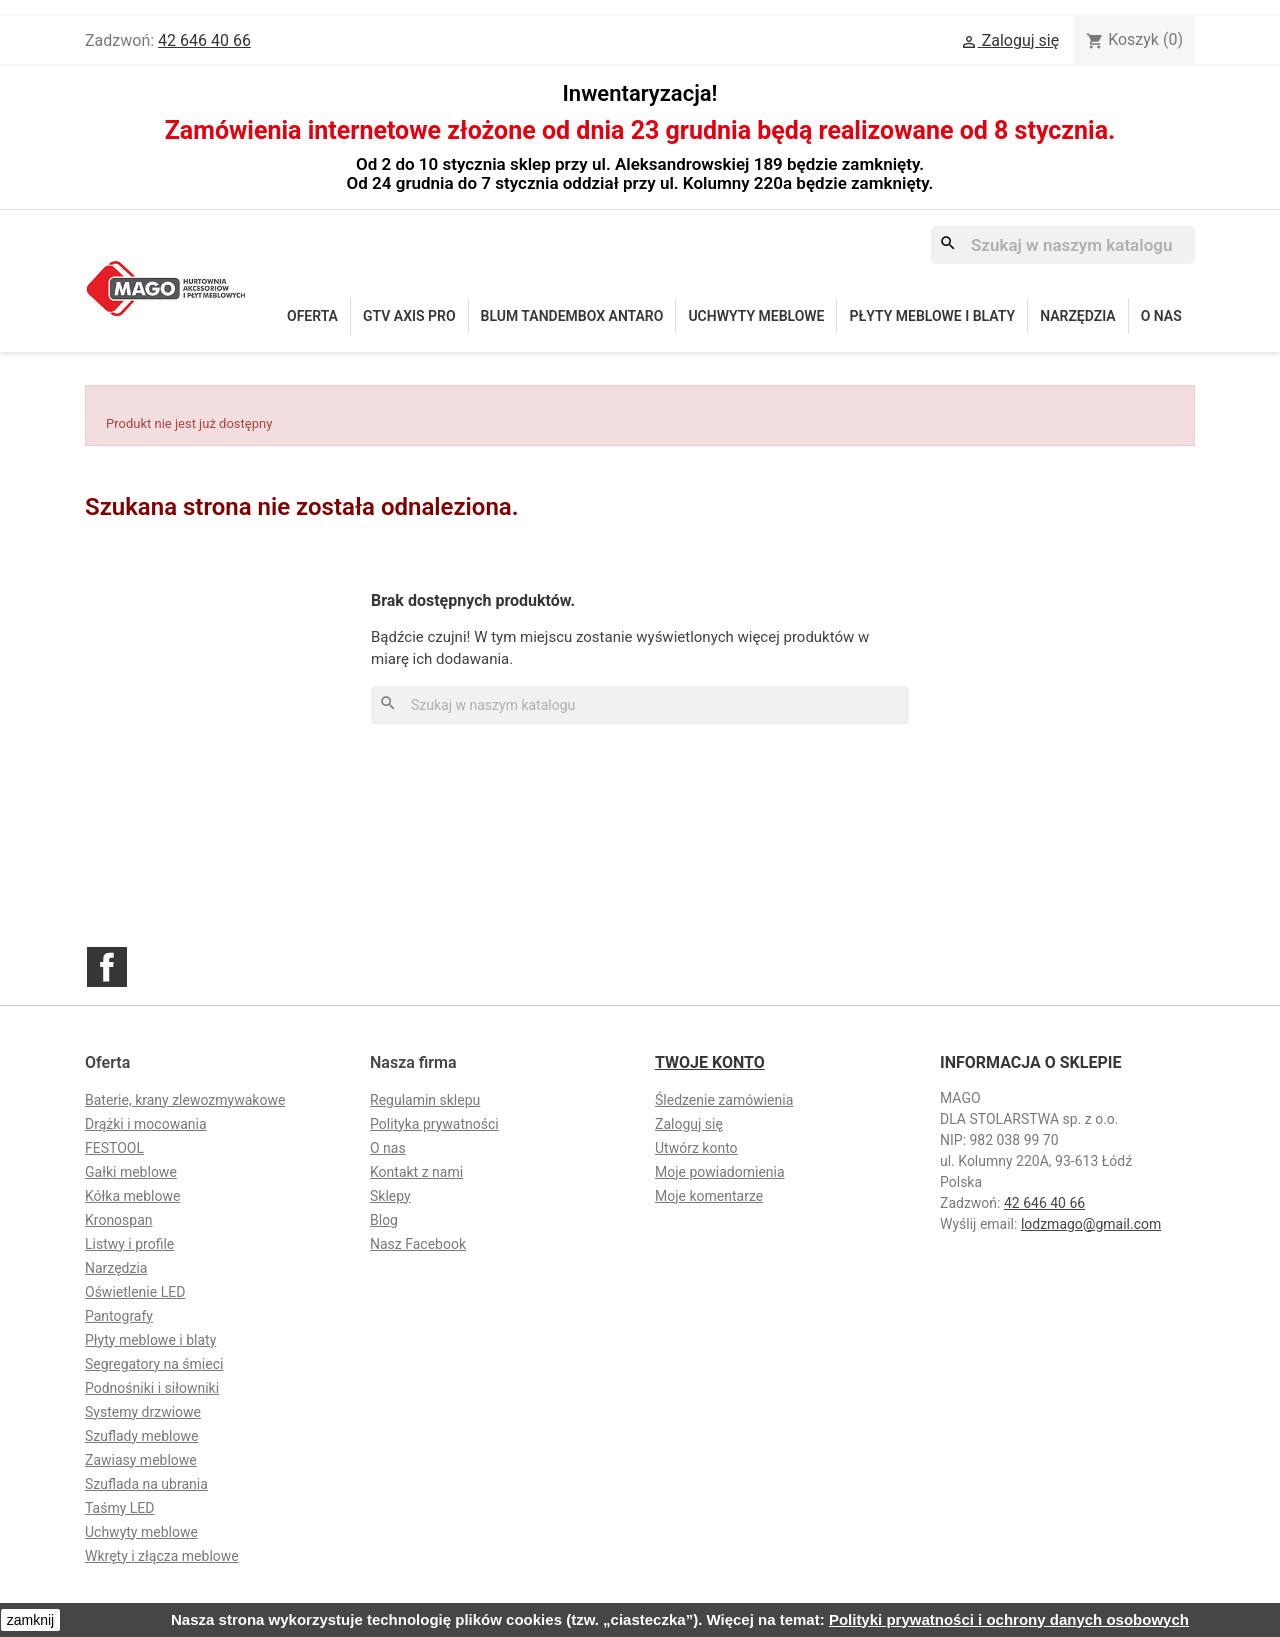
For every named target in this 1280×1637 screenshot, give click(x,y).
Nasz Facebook (418, 1244)
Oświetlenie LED (135, 1292)
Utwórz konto (696, 1148)
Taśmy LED (119, 1508)
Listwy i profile (129, 1244)
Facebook (107, 967)
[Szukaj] (1063, 245)
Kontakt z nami (416, 1172)
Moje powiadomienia (720, 1172)
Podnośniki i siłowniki (152, 1388)
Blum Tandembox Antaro (572, 316)
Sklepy (390, 1196)
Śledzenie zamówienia (724, 1100)
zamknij (30, 1620)
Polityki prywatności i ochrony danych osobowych (1009, 1619)
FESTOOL (114, 1148)
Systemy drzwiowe (143, 1412)
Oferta (312, 316)
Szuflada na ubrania (146, 1484)
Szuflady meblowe (141, 1436)
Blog (384, 1220)
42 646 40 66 (204, 40)
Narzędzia (1078, 316)
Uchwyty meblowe (756, 316)
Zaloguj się (689, 1124)
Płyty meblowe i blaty (932, 316)
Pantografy (119, 1316)
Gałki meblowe (131, 1172)
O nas (1161, 316)
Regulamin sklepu (425, 1100)
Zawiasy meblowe (141, 1460)
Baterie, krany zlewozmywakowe (185, 1100)
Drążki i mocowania (146, 1124)
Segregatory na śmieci (154, 1364)
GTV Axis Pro (409, 316)
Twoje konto (710, 1062)
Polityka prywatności (434, 1124)
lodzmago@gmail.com (1091, 1224)
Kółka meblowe (132, 1196)
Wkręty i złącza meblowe (162, 1556)
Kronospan (119, 1220)
